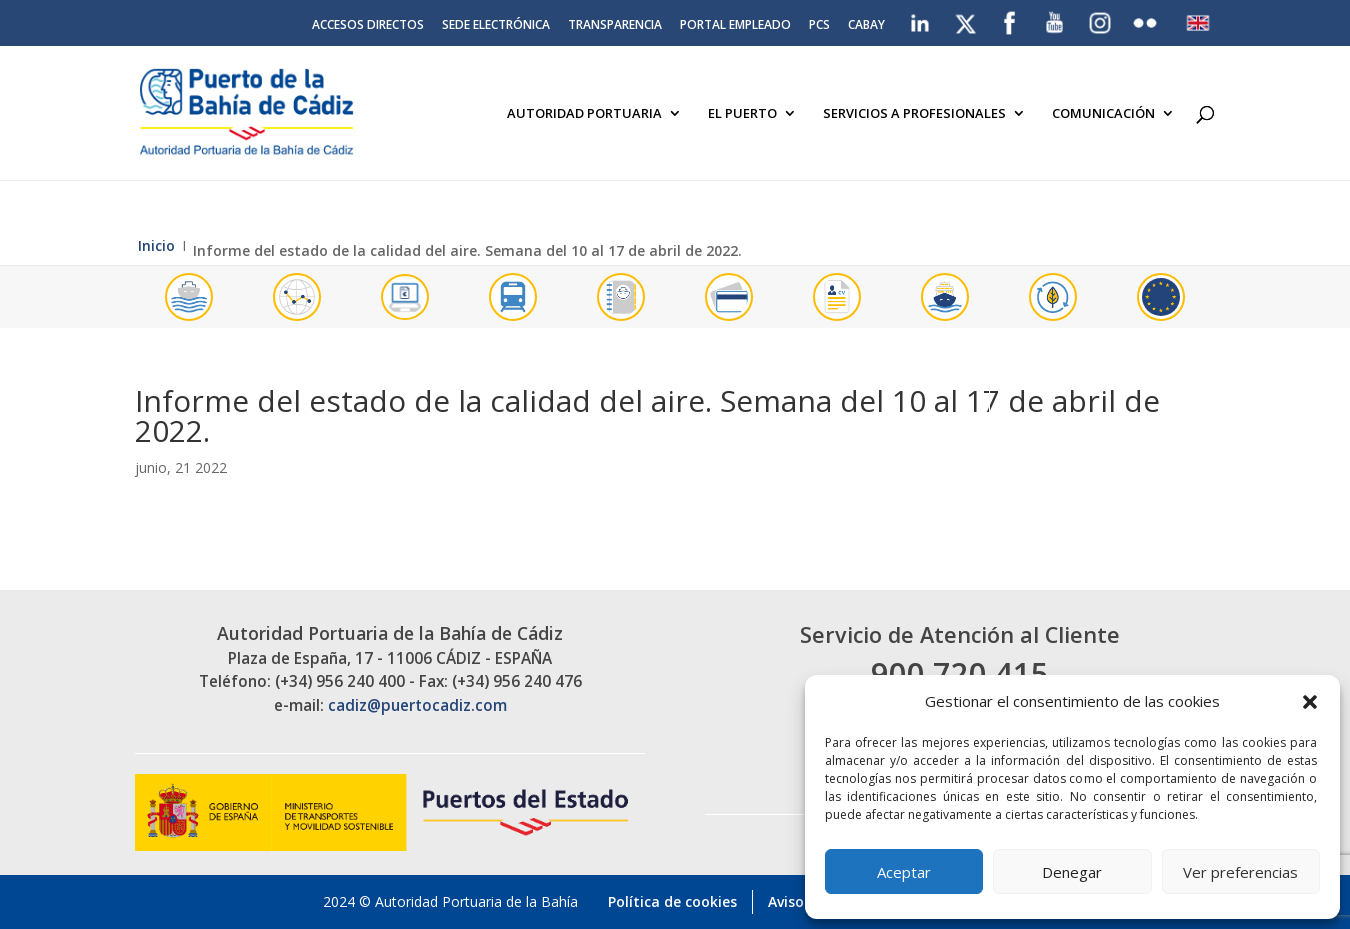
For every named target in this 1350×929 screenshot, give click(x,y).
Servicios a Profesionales (914, 114)
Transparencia (615, 26)
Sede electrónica (496, 26)
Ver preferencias (1240, 872)
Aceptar (904, 872)
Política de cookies (672, 901)
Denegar (1072, 872)
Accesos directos (368, 26)
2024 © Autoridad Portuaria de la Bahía (450, 901)
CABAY (866, 26)
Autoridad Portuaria (584, 114)
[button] (1310, 702)
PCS (819, 26)
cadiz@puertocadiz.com (417, 705)
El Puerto (742, 114)
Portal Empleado (735, 26)
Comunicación (1103, 114)
